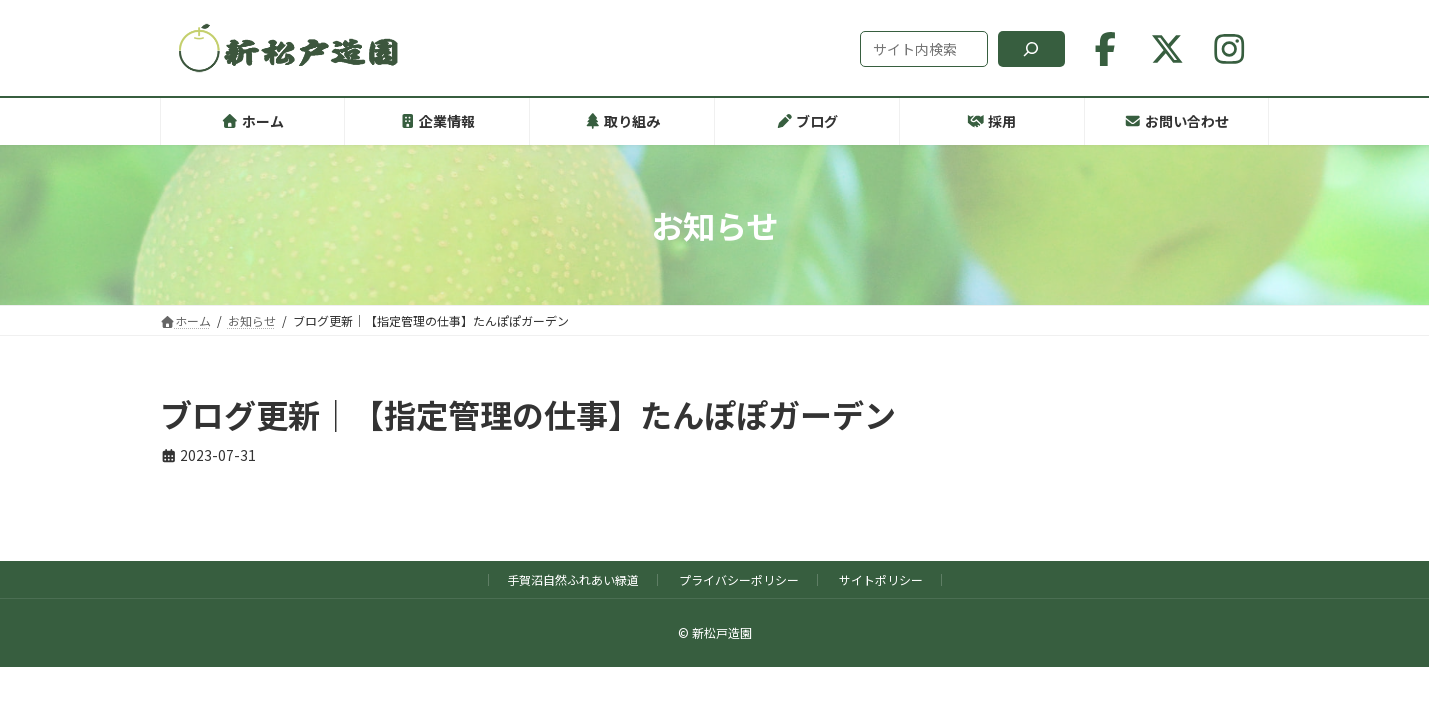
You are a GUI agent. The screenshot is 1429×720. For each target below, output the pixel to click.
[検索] (1031, 49)
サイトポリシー (881, 579)
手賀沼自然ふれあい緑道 (573, 579)
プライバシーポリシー (739, 579)
